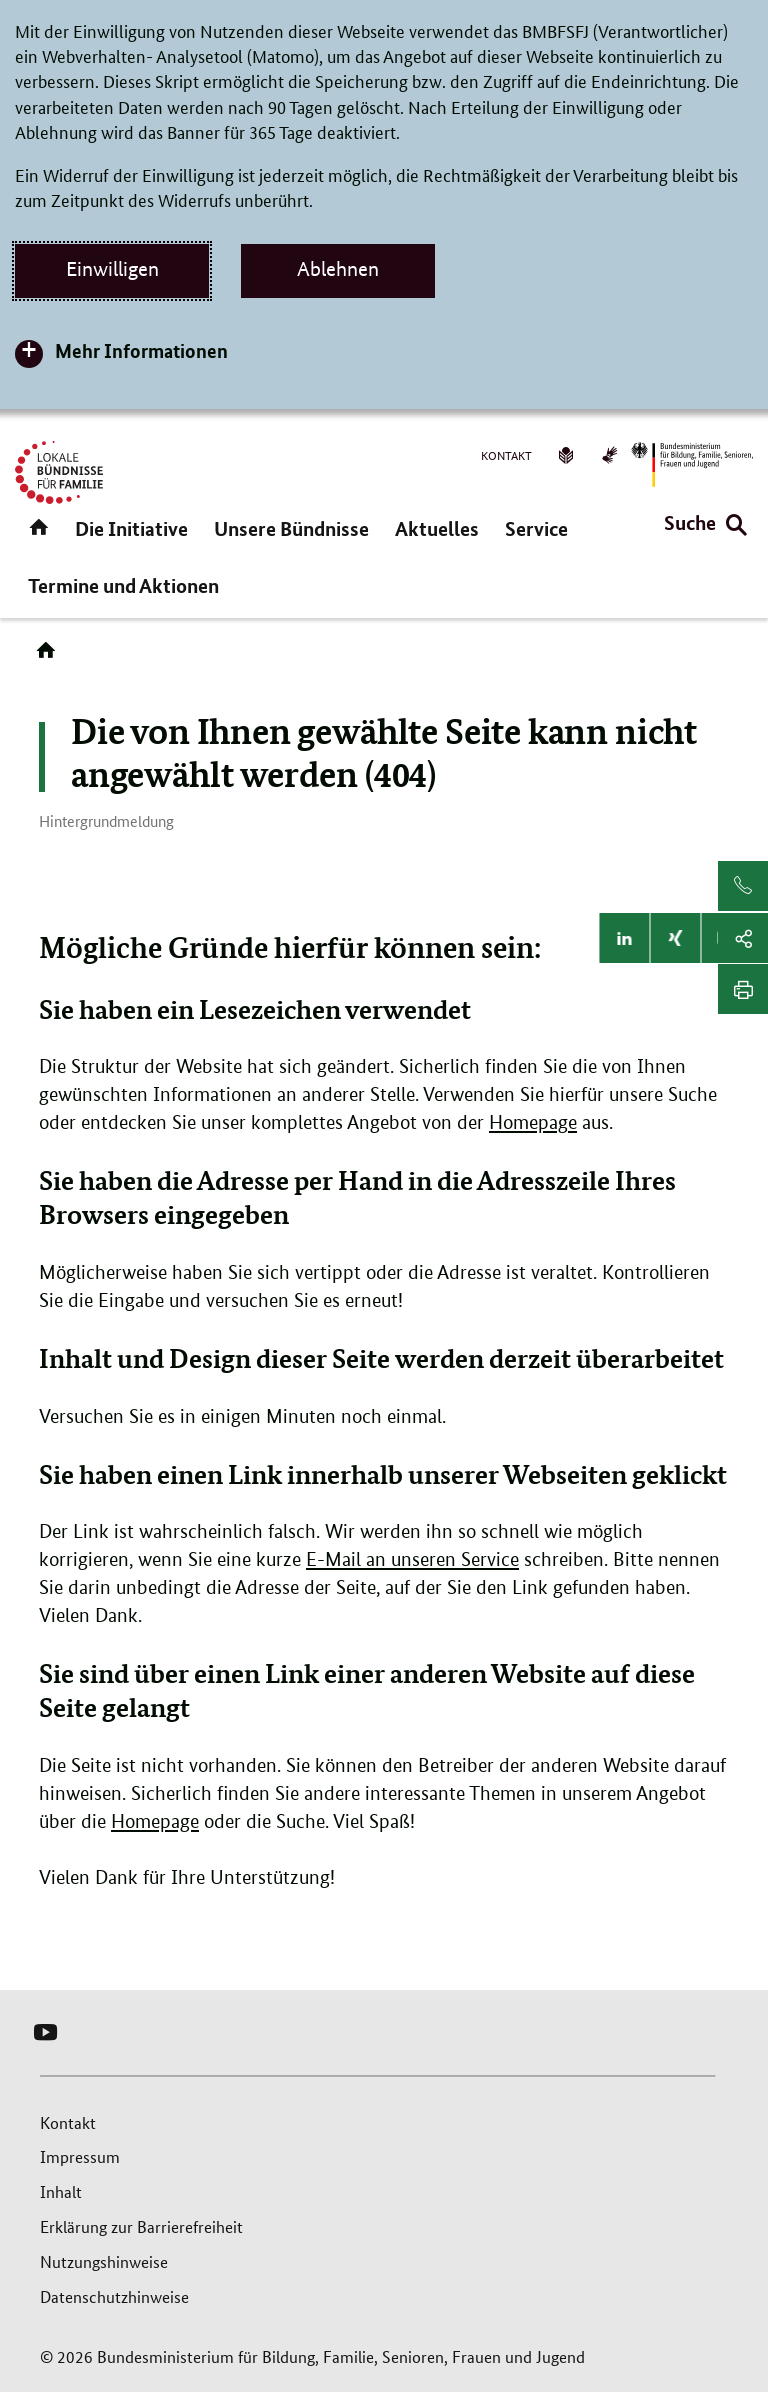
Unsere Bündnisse (291, 528)
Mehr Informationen (141, 350)
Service (536, 528)
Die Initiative (131, 528)
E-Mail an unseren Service (412, 1559)
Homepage (533, 1122)
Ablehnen (338, 269)
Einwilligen (112, 269)
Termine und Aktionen (123, 585)
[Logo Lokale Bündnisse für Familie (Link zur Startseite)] (59, 472)
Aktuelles (437, 528)
